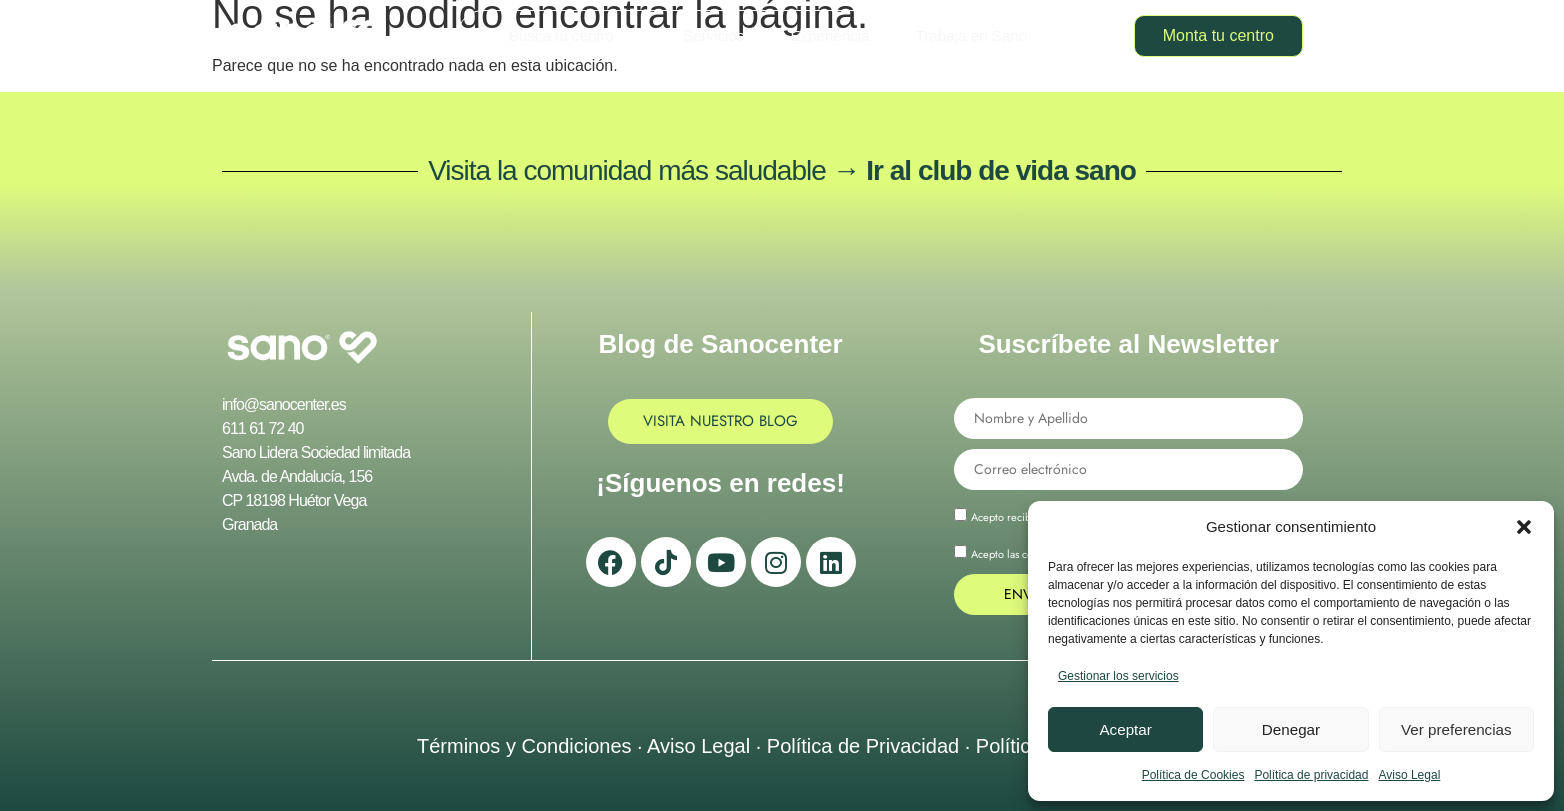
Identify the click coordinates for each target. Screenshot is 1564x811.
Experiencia (830, 35)
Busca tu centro (570, 36)
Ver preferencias (1456, 729)
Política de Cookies (1193, 775)
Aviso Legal (1409, 775)
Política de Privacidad (863, 746)
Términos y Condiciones (524, 746)
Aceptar (1126, 729)
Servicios (714, 35)
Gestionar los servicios (1118, 676)
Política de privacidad (1311, 775)
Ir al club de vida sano (1001, 170)
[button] (1524, 527)
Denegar (1291, 729)
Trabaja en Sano (970, 35)
